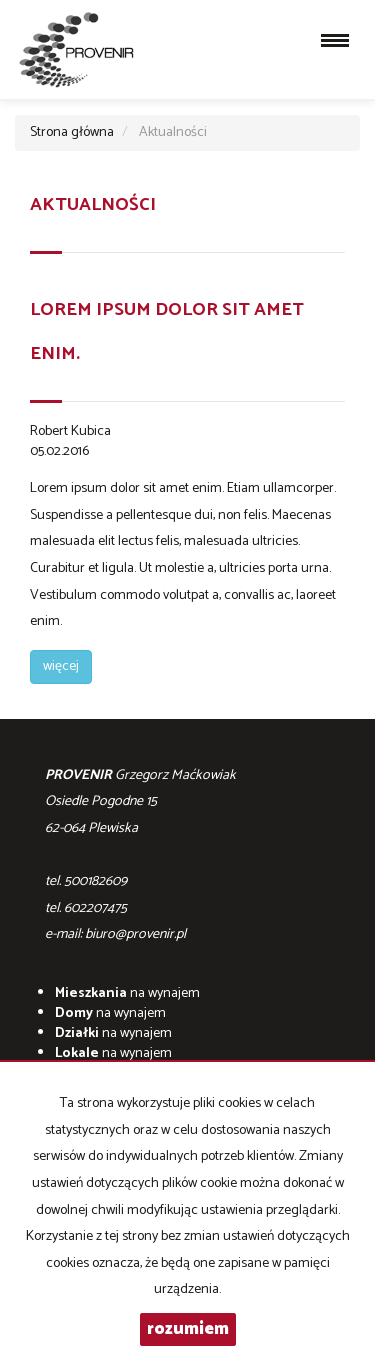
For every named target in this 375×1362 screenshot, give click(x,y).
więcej (61, 666)
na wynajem (127, 993)
